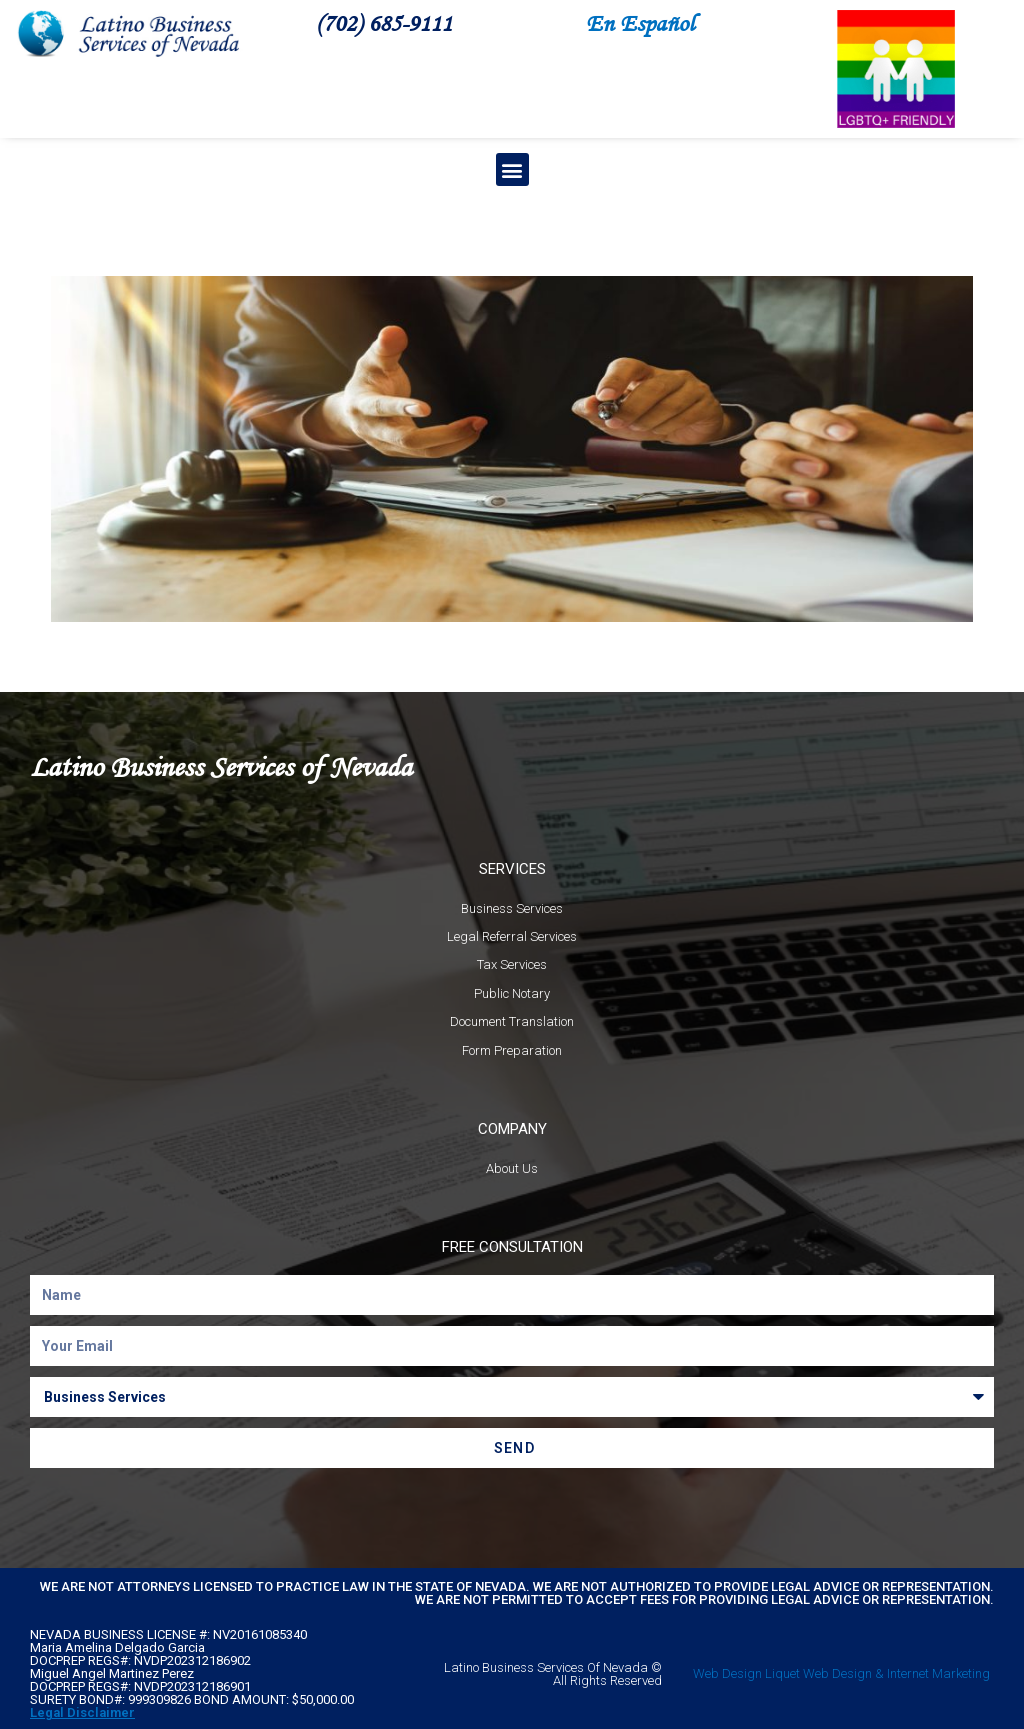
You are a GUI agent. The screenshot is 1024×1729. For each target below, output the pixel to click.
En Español (640, 22)
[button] (512, 169)
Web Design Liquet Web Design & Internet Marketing (841, 1673)
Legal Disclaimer (82, 1712)
